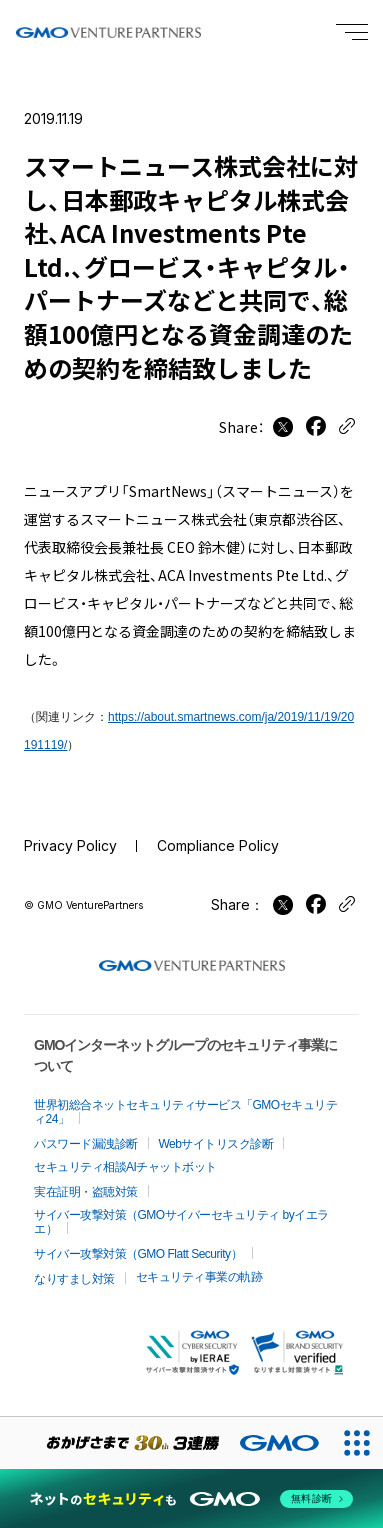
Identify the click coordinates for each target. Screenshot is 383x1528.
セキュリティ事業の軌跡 (199, 1277)
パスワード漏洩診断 (86, 1144)
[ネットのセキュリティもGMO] (191, 1499)
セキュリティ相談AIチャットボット (125, 1167)
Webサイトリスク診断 (216, 1144)
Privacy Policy (70, 845)
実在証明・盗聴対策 (86, 1192)
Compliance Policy (218, 845)
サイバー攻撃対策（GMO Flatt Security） (138, 1254)
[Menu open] (352, 32)
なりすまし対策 (74, 1279)
